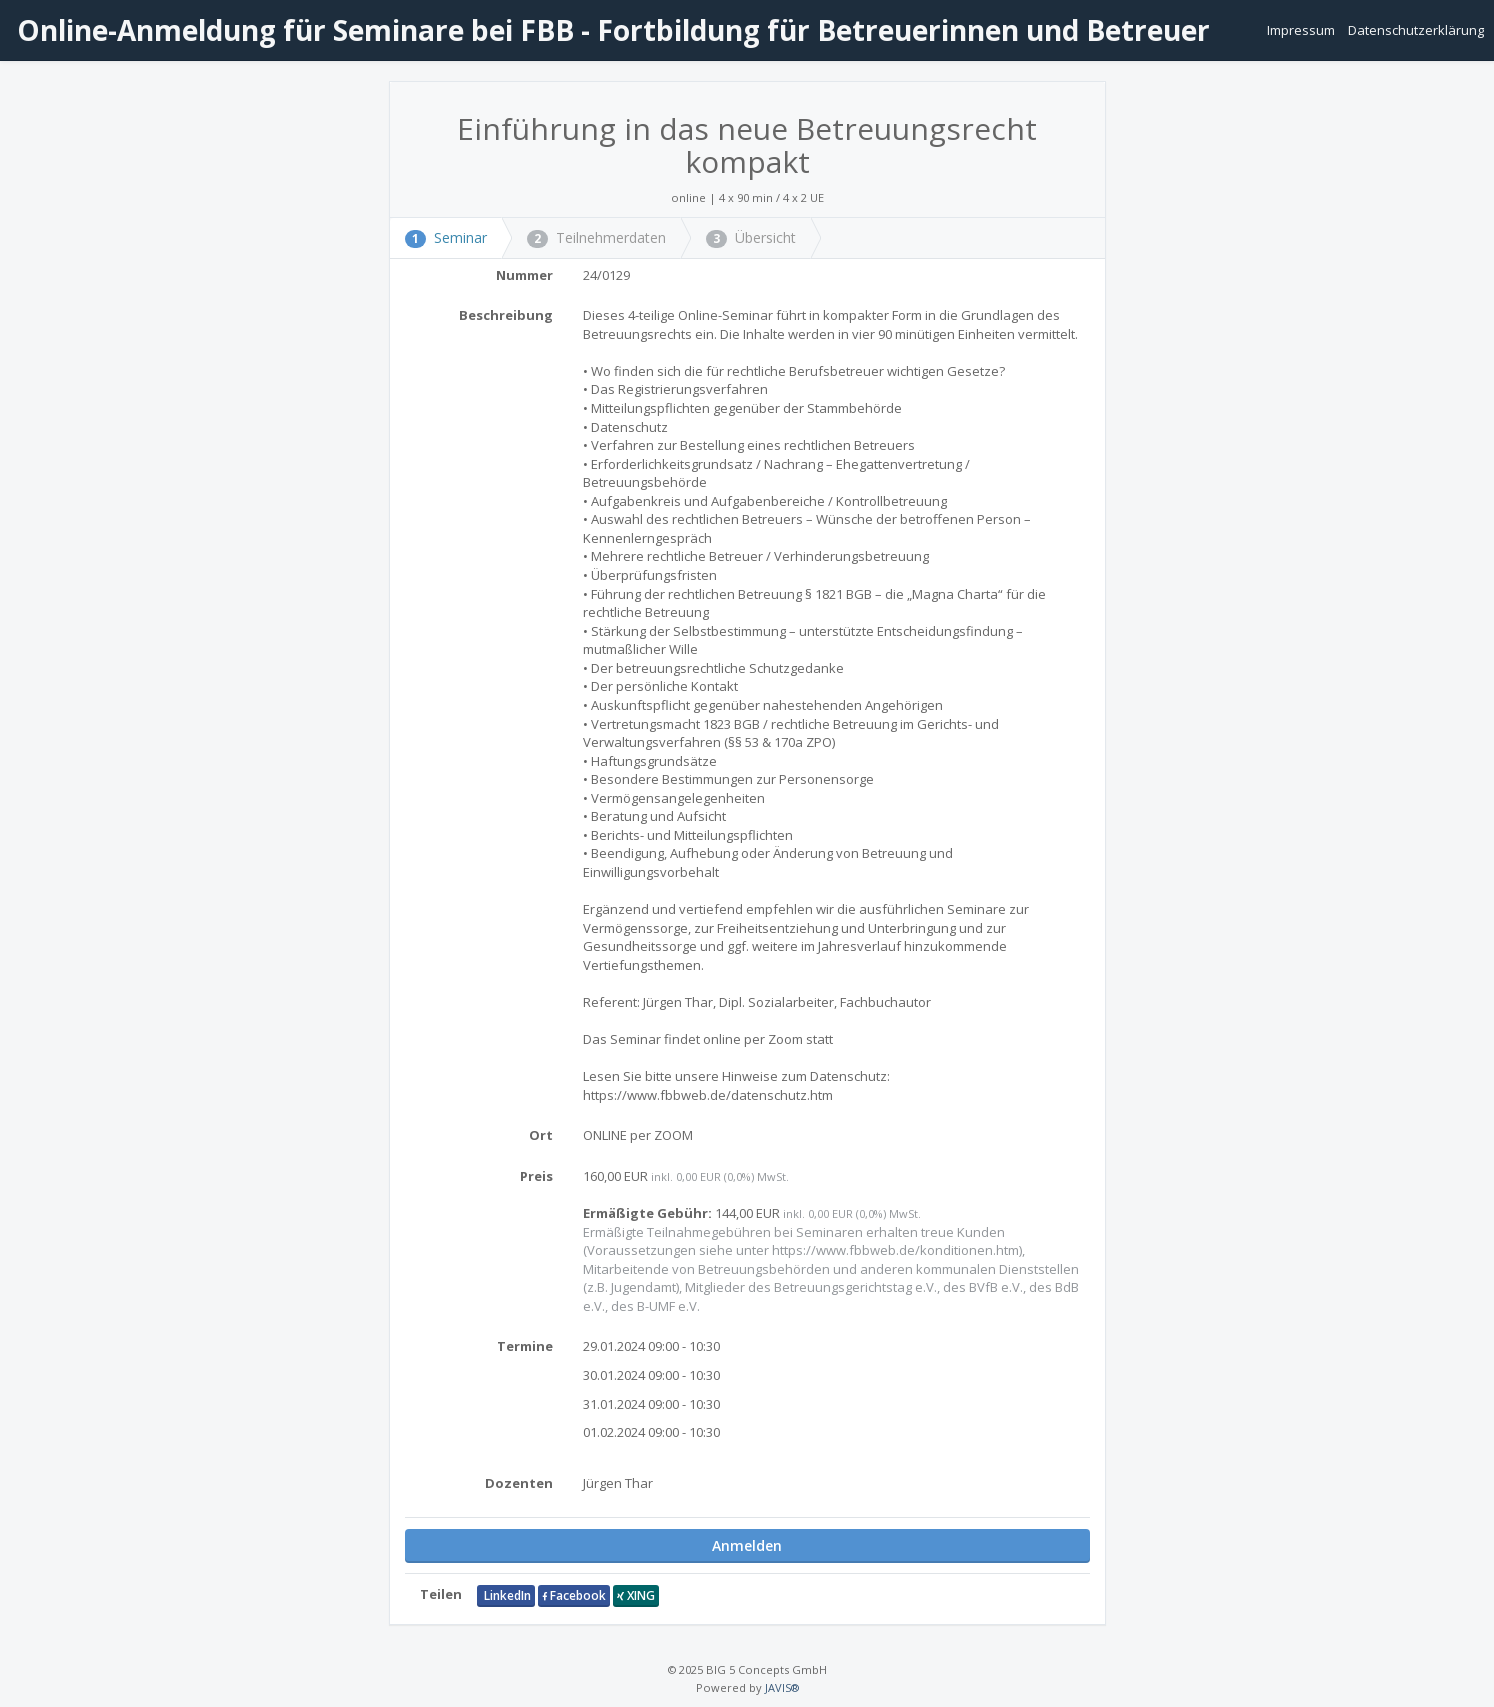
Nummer (524, 275)
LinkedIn (506, 1595)
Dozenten (519, 1483)
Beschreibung (506, 315)
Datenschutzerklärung (1416, 30)
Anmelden (747, 1545)
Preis (536, 1176)
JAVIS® (782, 1687)
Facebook (574, 1595)
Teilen (441, 1594)
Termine (525, 1346)
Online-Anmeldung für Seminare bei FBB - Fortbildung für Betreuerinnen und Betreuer (610, 30)
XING (636, 1595)
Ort (541, 1135)
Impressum (1302, 30)
